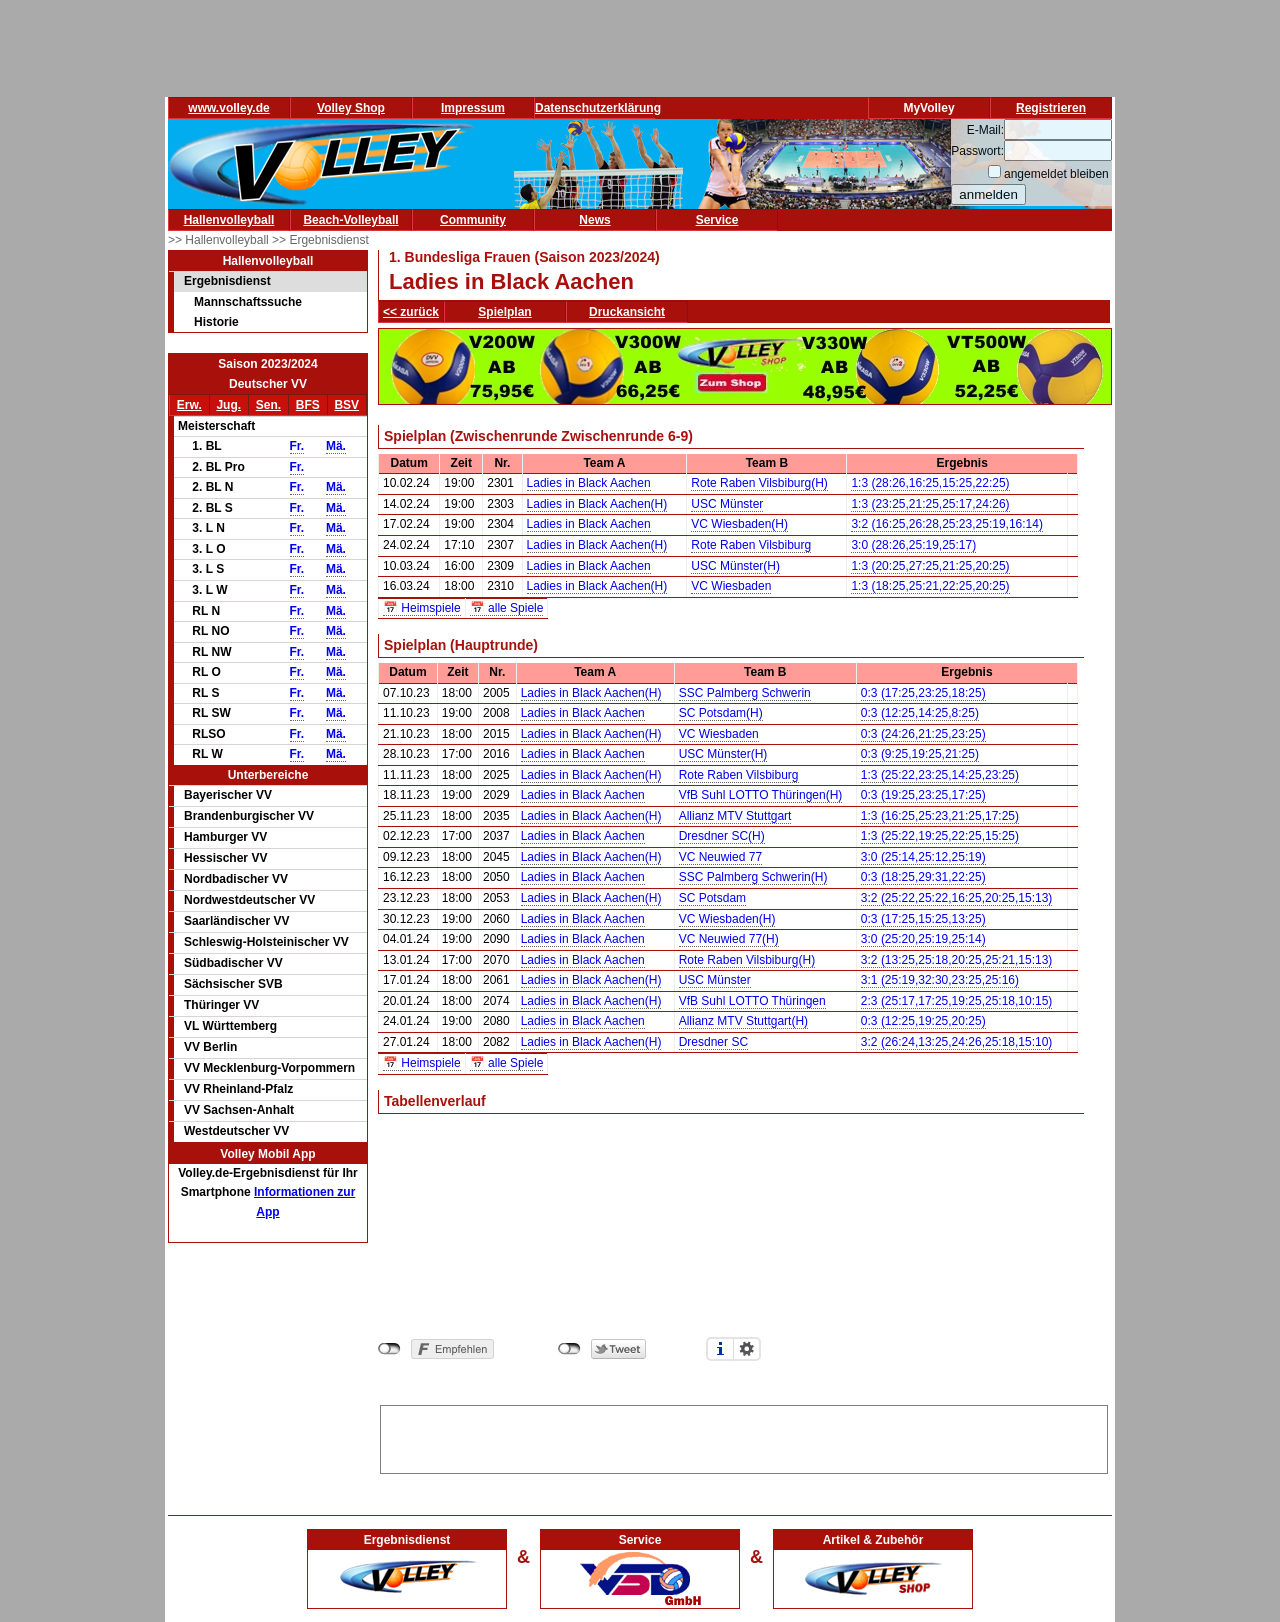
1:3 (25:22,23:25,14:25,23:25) (940, 775)
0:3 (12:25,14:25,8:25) (920, 713)
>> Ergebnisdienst (320, 240)
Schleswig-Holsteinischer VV (266, 942)
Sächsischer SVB (233, 984)
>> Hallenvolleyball (220, 240)
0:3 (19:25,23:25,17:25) (923, 795)
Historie (216, 322)
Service (717, 220)
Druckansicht (627, 312)
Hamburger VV (225, 837)
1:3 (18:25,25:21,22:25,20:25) (930, 586)
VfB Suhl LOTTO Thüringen (752, 1001)
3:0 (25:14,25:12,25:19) (923, 857)
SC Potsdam (712, 898)
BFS (308, 405)
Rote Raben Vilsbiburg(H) (759, 483)
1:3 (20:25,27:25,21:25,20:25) (930, 566)
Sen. (268, 405)
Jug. (228, 405)
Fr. (297, 446)
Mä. (336, 446)
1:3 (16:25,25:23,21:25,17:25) (940, 816)
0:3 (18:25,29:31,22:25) (923, 877)
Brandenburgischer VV (249, 816)
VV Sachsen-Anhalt (239, 1110)
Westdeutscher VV (236, 1131)
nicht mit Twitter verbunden (569, 1349)
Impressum (473, 108)
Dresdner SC (713, 1042)
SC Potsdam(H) (721, 713)
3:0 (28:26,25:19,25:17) (913, 545)
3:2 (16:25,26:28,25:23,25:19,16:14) (947, 524)
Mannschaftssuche (248, 302)
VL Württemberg (230, 1026)
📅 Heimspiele (422, 608)
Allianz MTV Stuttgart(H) (743, 1021)
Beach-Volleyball (350, 220)
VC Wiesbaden (731, 586)
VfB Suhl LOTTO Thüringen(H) (761, 795)
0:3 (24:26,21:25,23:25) (923, 734)
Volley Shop (351, 108)
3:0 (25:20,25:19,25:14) (923, 939)
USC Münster (727, 504)
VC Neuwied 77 (720, 857)
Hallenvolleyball (229, 220)
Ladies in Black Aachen (589, 483)
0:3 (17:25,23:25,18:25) (923, 693)
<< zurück (411, 312)
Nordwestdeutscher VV (249, 900)
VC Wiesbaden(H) (739, 524)
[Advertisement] (744, 1436)
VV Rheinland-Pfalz (238, 1089)
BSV (346, 405)
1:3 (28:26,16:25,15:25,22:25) (930, 483)
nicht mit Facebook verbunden (389, 1349)
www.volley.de (228, 108)
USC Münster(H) (735, 566)
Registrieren (1051, 108)
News (594, 220)
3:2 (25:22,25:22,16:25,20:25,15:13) (957, 898)
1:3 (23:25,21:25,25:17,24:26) (930, 504)
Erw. (189, 405)
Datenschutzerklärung (598, 108)
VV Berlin (210, 1047)
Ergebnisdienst (227, 281)
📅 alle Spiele (507, 608)
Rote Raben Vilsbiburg (751, 545)
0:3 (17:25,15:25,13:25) (923, 919)
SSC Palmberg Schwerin (745, 693)
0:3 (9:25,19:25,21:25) (920, 754)
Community (473, 220)
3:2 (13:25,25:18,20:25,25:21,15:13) (957, 960)
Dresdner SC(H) (722, 836)
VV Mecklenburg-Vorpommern (269, 1068)
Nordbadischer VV (236, 879)
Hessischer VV (225, 858)
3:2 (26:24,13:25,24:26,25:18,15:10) (957, 1042)
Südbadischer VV (233, 963)
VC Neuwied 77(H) (729, 939)
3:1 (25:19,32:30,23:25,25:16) (940, 980)
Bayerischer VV (228, 795)
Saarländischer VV (236, 921)
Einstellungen (747, 1349)
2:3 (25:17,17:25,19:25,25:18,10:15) (957, 1001)
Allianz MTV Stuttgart (735, 816)
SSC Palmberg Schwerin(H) (753, 877)
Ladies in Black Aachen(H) (597, 504)
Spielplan (504, 312)
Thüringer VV (221, 1005)
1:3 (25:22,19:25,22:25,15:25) (940, 836)
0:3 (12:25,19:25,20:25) (923, 1021)
